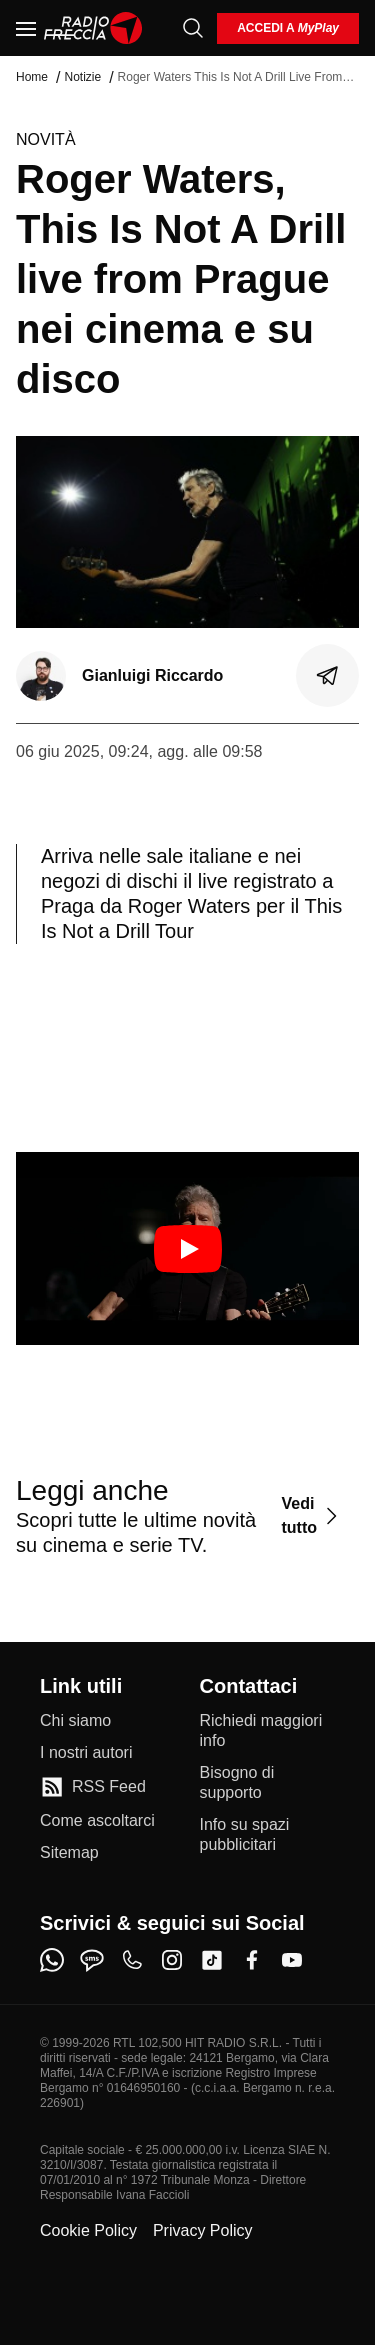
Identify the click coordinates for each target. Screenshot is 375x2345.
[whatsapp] (52, 1960)
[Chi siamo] (75, 1721)
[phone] (132, 1960)
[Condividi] (328, 676)
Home (32, 77)
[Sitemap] (69, 1853)
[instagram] (172, 1960)
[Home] (93, 28)
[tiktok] (212, 1960)
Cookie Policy (88, 2230)
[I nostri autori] (86, 1753)
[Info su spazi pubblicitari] (268, 1835)
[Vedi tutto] (312, 1515)
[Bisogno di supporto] (268, 1783)
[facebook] (252, 1960)
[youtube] (292, 1960)
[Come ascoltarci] (97, 1821)
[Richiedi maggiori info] (268, 1731)
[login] (288, 28)
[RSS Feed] (93, 1787)
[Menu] (26, 28)
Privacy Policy (203, 2230)
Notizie (82, 77)
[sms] (92, 1960)
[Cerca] (193, 28)
